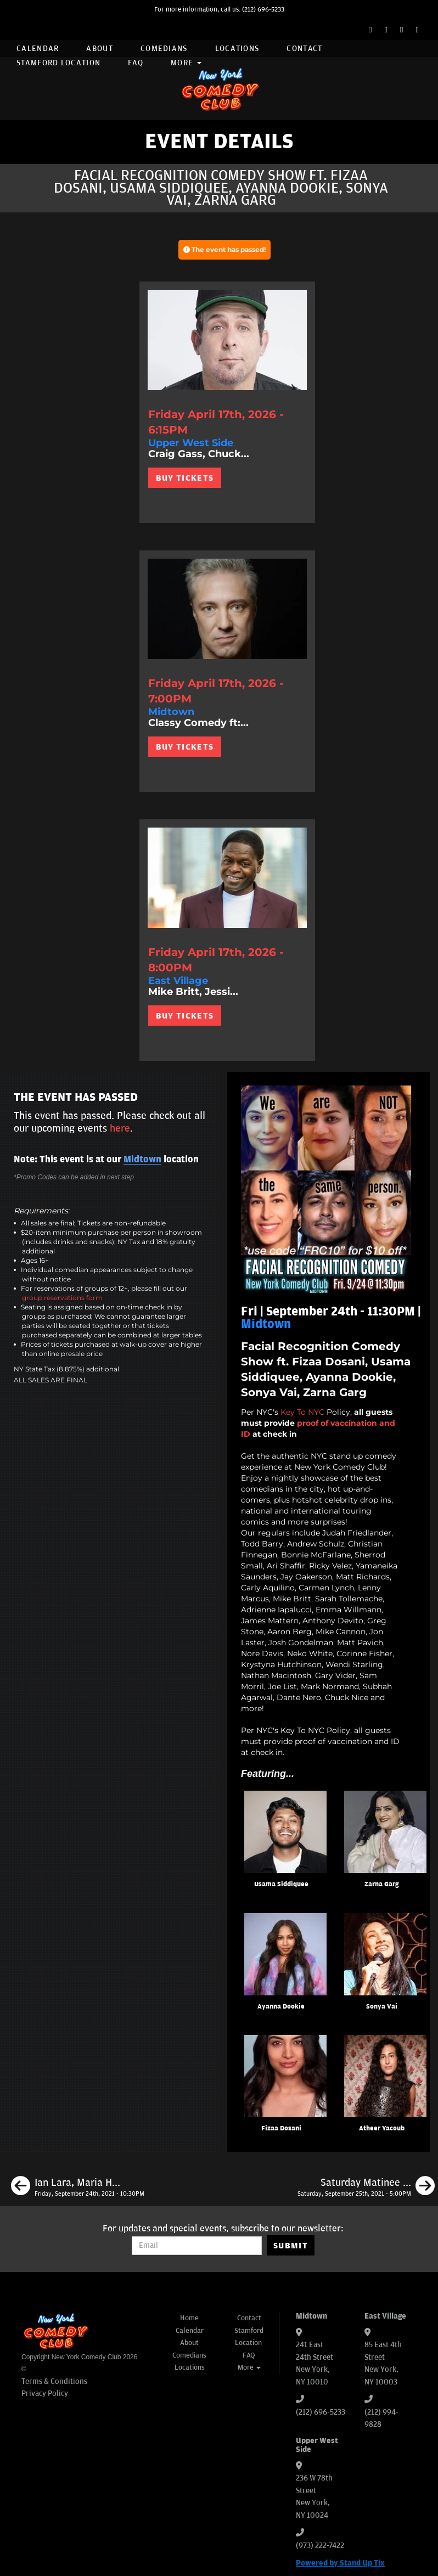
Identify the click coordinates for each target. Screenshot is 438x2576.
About (99, 48)
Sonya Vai (381, 2007)
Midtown (142, 1159)
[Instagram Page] (401, 30)
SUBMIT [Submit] (290, 2246)
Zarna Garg (381, 1884)
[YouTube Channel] (417, 30)
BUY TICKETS (185, 478)
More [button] (186, 63)
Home (189, 2318)
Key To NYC (302, 1412)
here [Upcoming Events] (120, 1128)
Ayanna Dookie (281, 2007)
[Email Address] (197, 2245)
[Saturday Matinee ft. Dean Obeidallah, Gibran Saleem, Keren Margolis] (366, 2187)
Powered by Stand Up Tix (340, 2563)
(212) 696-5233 (263, 9)
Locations (237, 48)
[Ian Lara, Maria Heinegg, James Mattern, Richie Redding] (77, 2187)
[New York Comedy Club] (219, 88)
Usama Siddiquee (281, 1884)
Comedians (164, 48)
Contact (304, 48)
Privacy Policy (44, 2393)
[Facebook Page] (370, 30)
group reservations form (62, 1297)
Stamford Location (58, 63)
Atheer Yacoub (382, 2128)
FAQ (135, 63)
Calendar (37, 48)
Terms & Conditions (54, 2381)
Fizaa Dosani (281, 2128)
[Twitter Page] (386, 30)
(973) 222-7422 (320, 2545)
